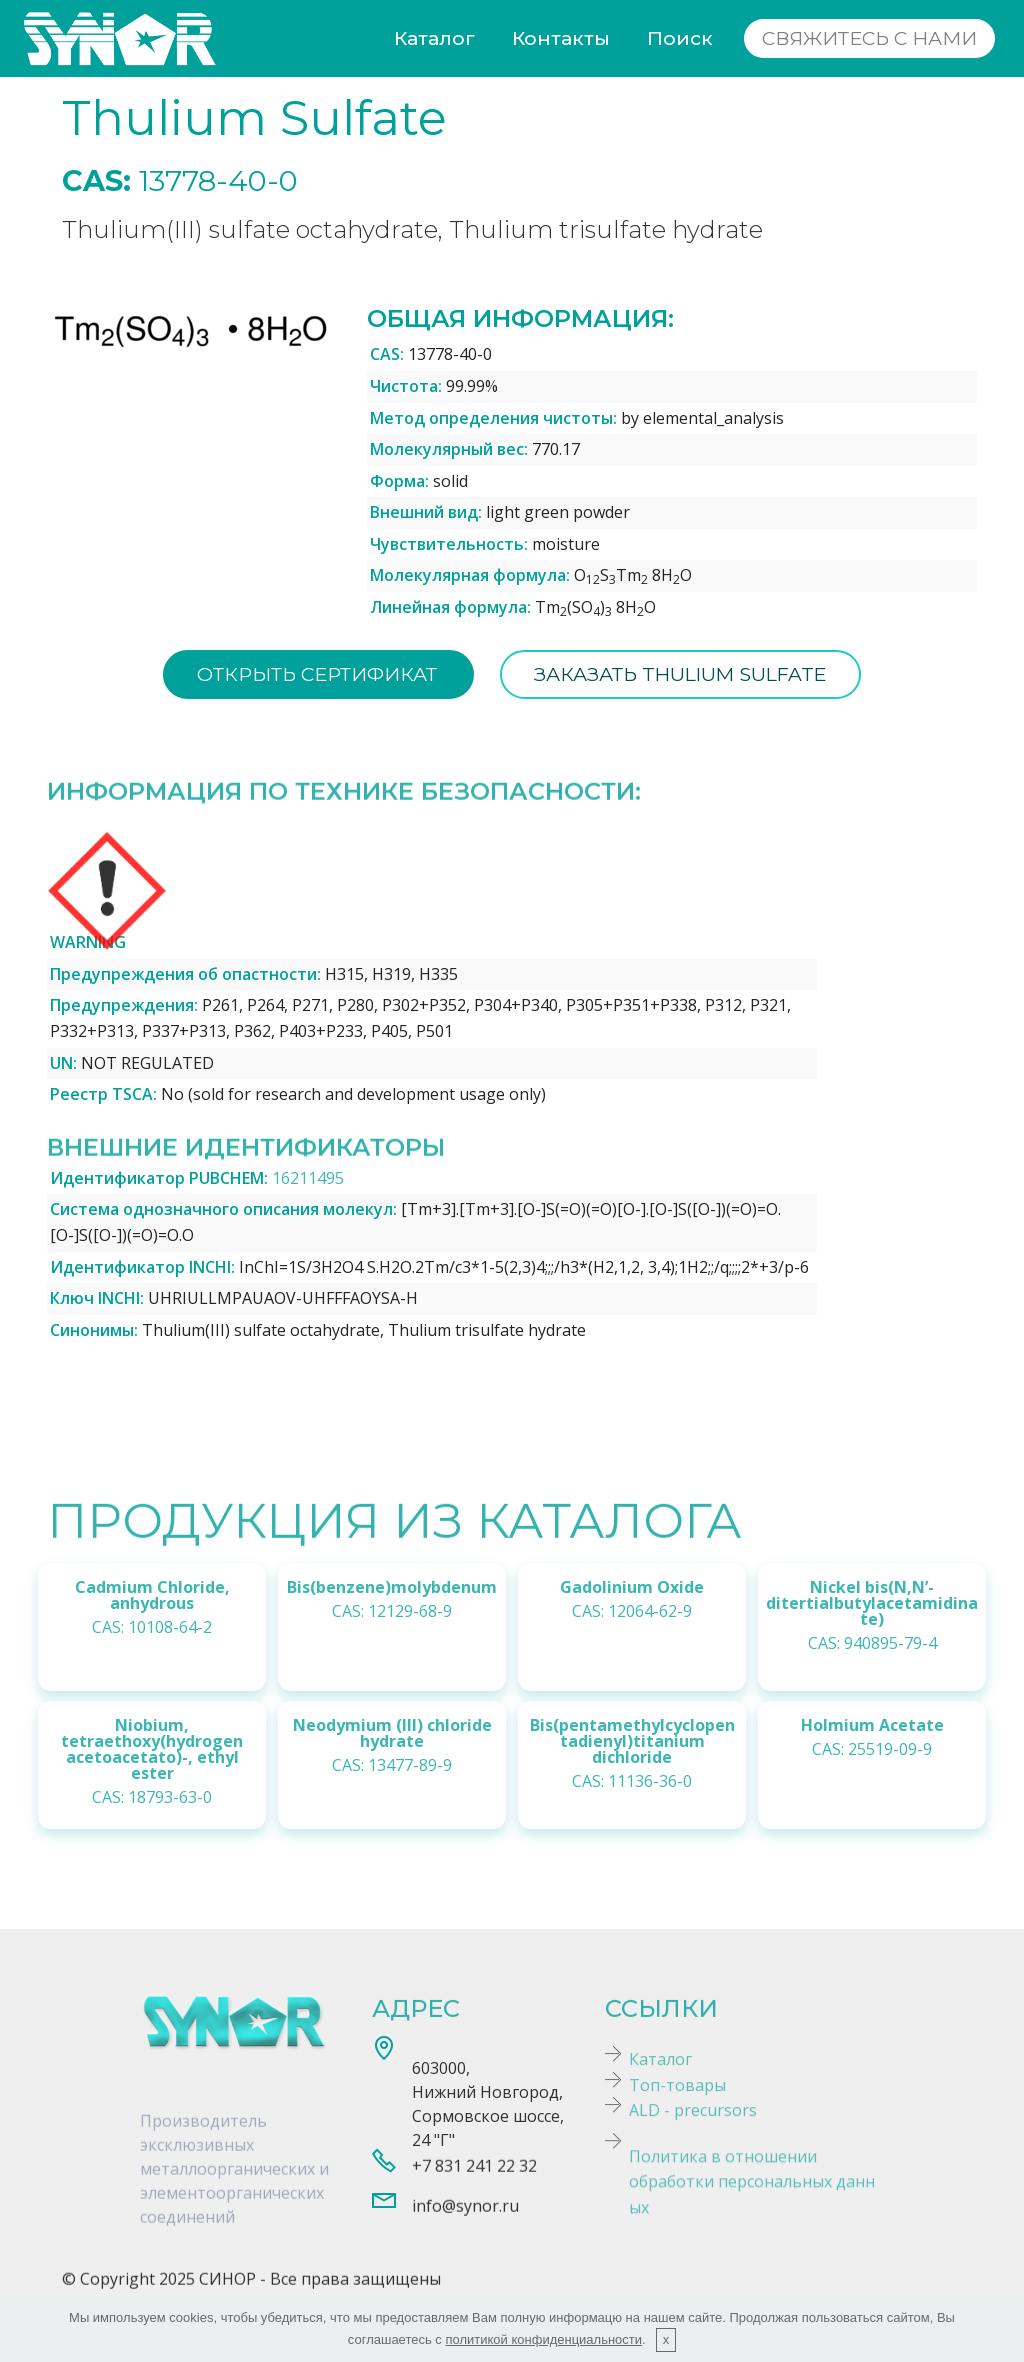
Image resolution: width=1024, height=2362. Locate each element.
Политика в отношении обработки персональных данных (752, 2225)
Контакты (561, 38)
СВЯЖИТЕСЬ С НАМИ (869, 38)
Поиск (680, 38)
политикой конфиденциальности (543, 2339)
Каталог (434, 38)
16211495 (308, 1178)
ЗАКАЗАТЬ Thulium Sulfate (680, 674)
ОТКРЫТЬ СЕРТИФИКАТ (317, 674)
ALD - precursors (693, 2125)
